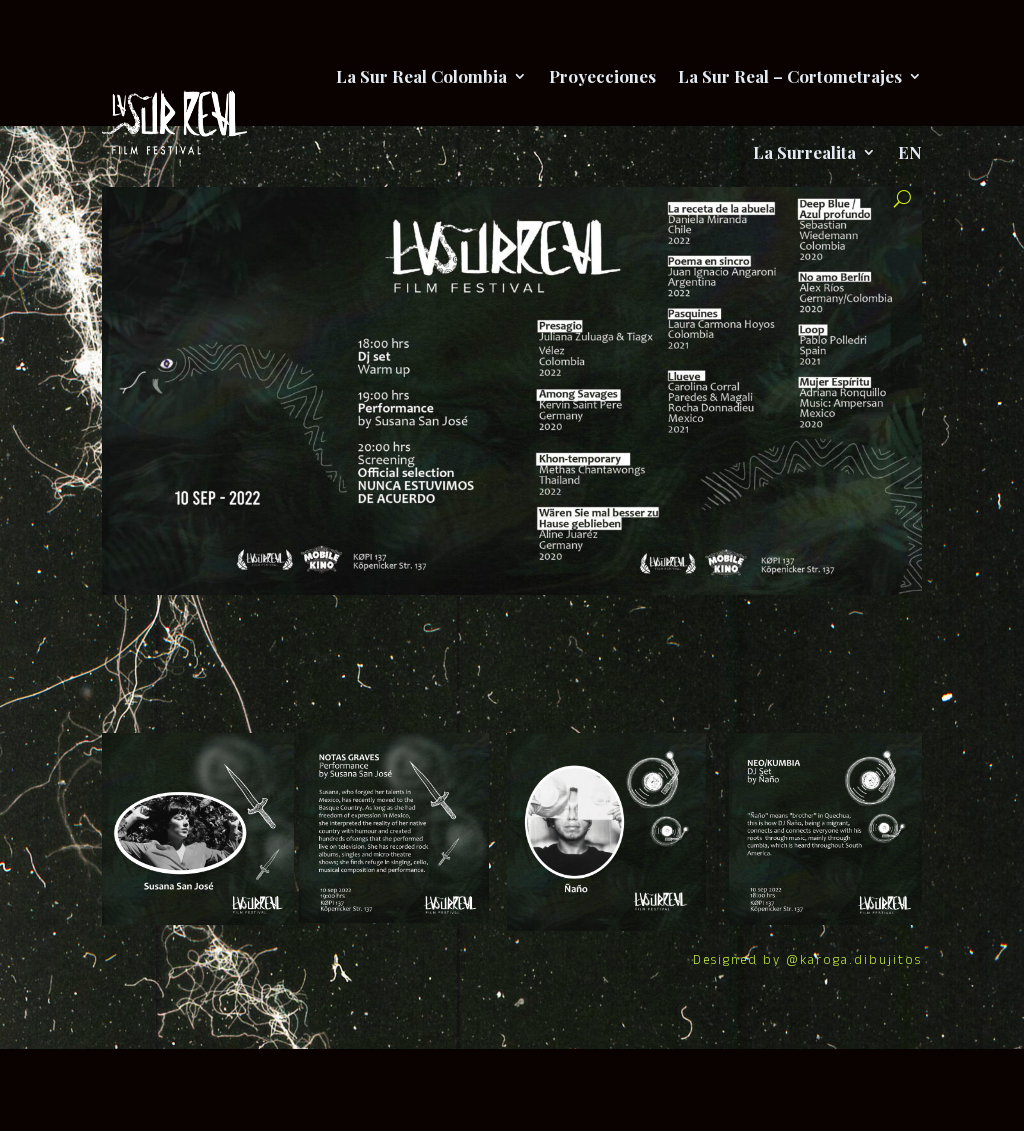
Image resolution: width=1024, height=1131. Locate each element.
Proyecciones (602, 76)
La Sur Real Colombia (421, 76)
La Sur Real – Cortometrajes (790, 76)
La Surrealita (804, 152)
